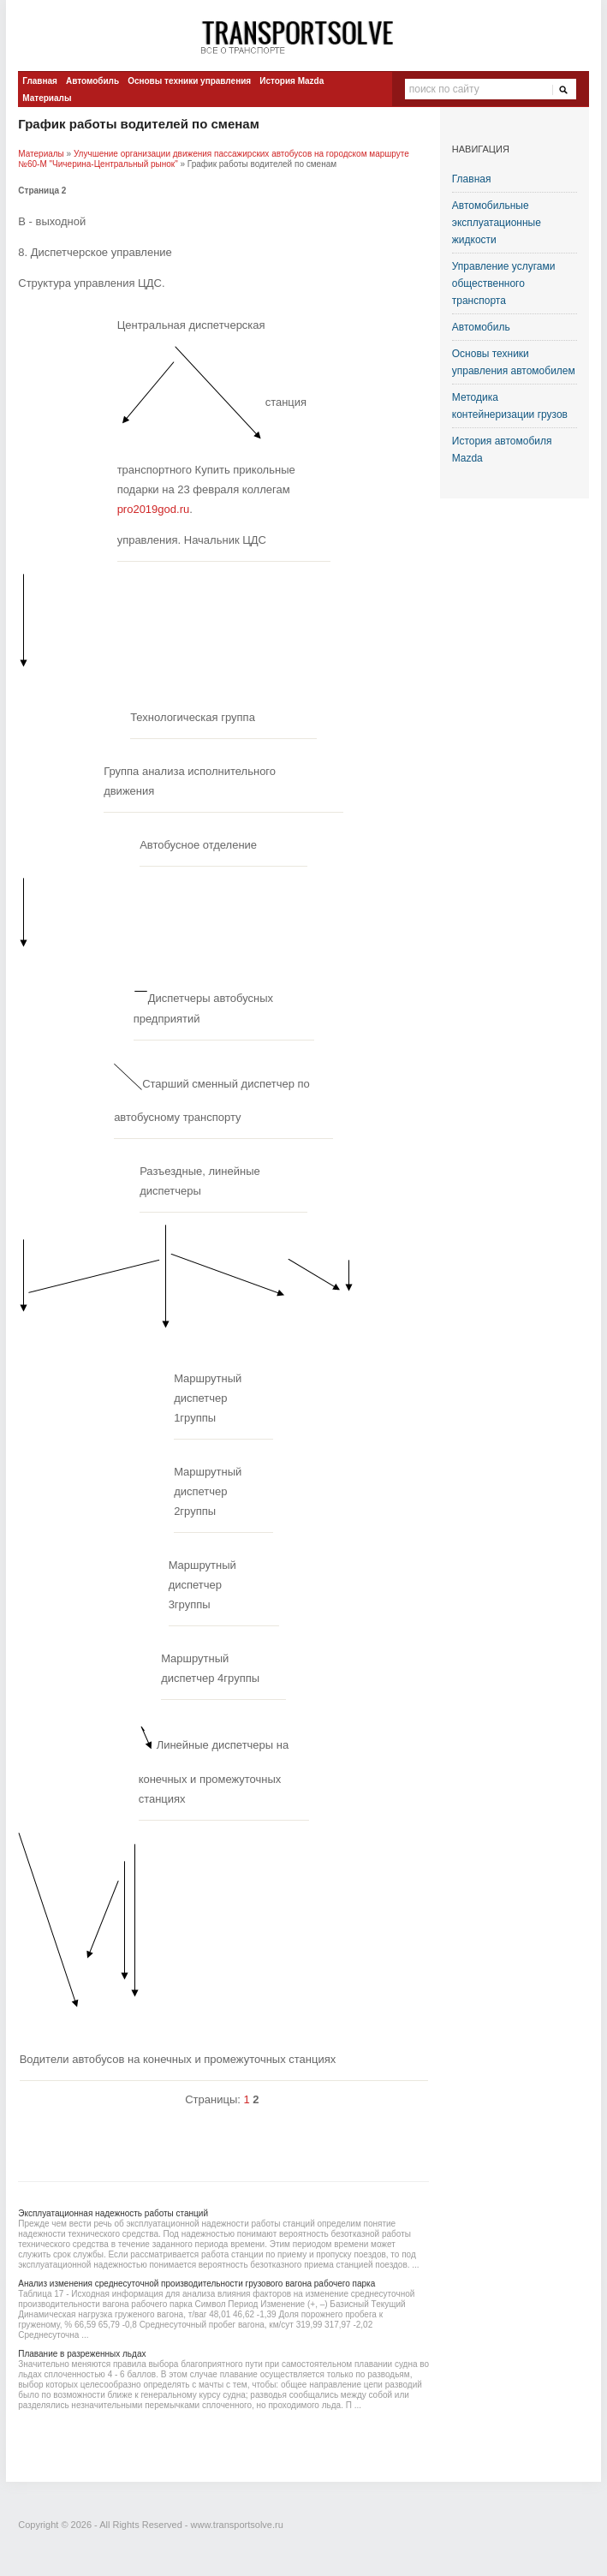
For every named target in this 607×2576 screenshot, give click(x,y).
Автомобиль (92, 81)
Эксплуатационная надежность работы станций (113, 2213)
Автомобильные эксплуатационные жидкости (496, 223)
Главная (39, 81)
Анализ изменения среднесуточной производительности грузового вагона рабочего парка (196, 2283)
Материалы (46, 98)
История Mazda (291, 81)
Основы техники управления (189, 81)
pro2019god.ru (153, 509)
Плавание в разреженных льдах (82, 2353)
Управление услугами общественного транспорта (504, 283)
